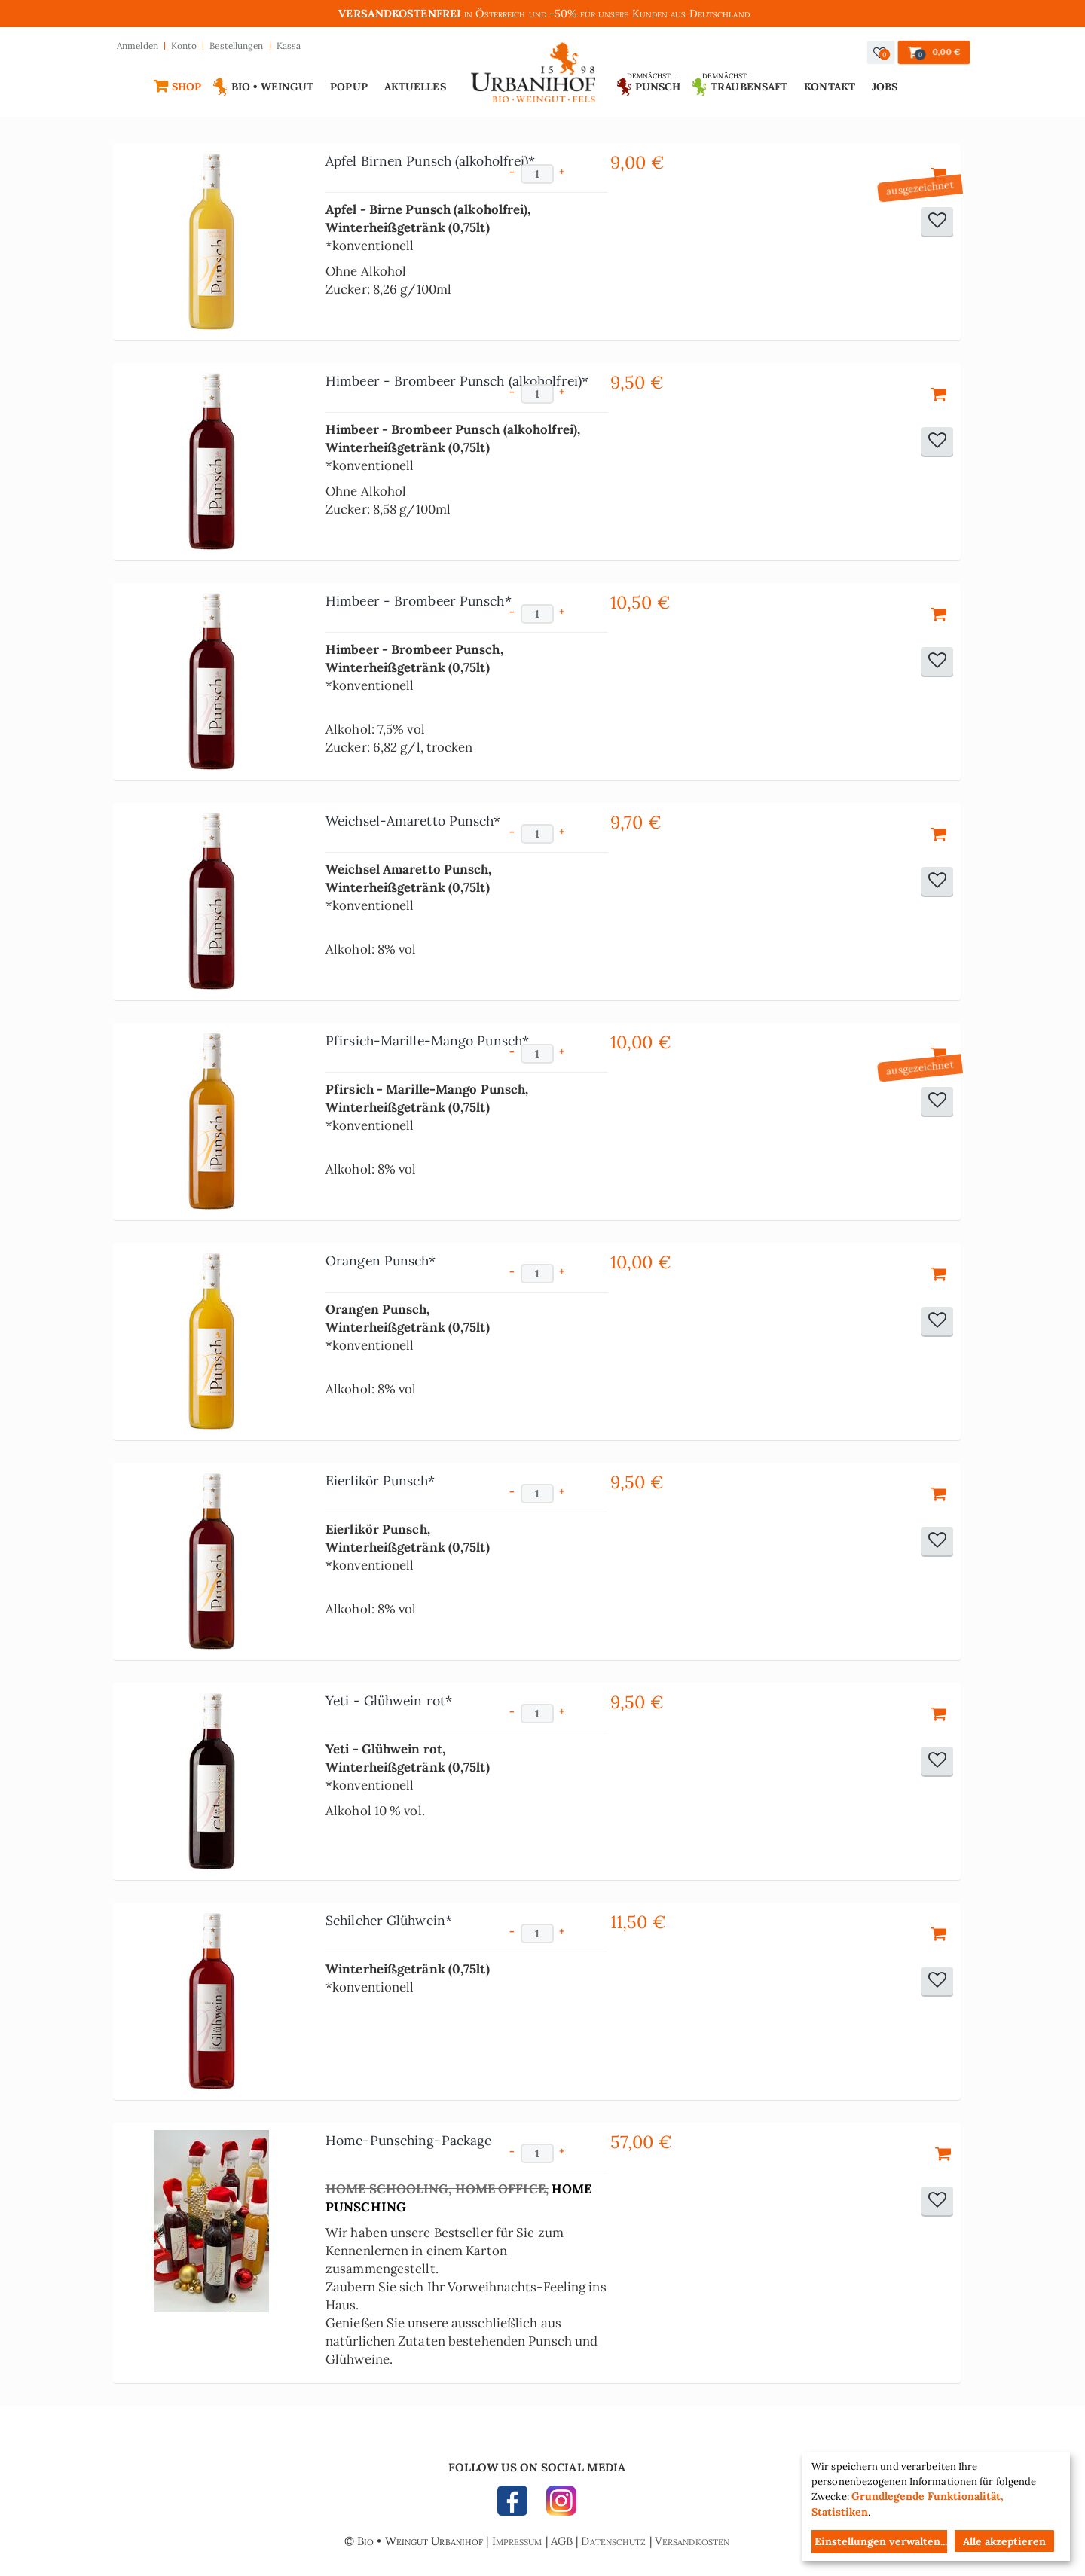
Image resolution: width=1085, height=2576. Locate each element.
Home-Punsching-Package (408, 2140)
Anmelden (137, 45)
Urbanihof (534, 76)
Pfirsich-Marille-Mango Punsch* (427, 1040)
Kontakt (829, 86)
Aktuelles (415, 86)
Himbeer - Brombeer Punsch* (419, 600)
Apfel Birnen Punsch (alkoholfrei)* (430, 160)
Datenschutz (613, 2541)
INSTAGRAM (557, 2504)
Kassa (289, 45)
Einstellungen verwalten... (881, 2541)
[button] (881, 52)
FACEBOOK (516, 2504)
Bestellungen (236, 45)
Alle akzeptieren (1004, 2541)
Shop (186, 86)
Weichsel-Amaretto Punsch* (413, 820)
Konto (184, 45)
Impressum (517, 2541)
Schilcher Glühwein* (389, 1920)
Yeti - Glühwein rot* (389, 1700)
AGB (562, 2541)
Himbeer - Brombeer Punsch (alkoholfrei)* (457, 380)
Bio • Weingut (272, 86)
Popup (349, 86)
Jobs (884, 86)
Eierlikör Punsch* (380, 1480)
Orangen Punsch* (381, 1260)
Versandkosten (692, 2541)
